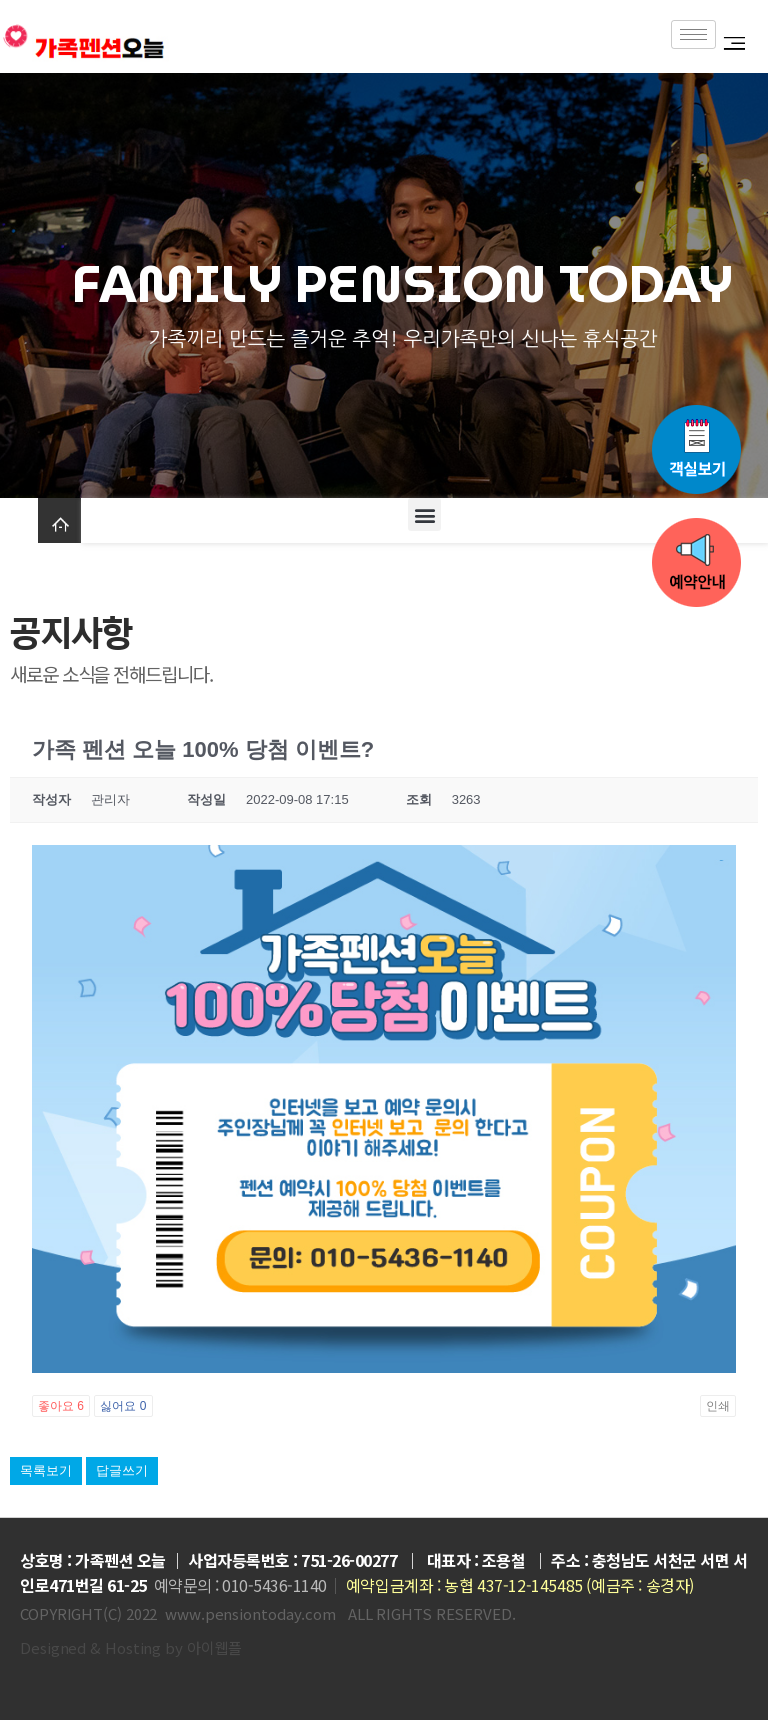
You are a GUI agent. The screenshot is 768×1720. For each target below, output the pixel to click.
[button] (424, 514)
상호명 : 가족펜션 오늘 (93, 1560)
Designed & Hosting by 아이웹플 (131, 1647)
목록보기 (46, 1470)
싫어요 (123, 1406)
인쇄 (718, 1406)
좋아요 (61, 1406)
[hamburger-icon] (693, 34)
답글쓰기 (122, 1470)
